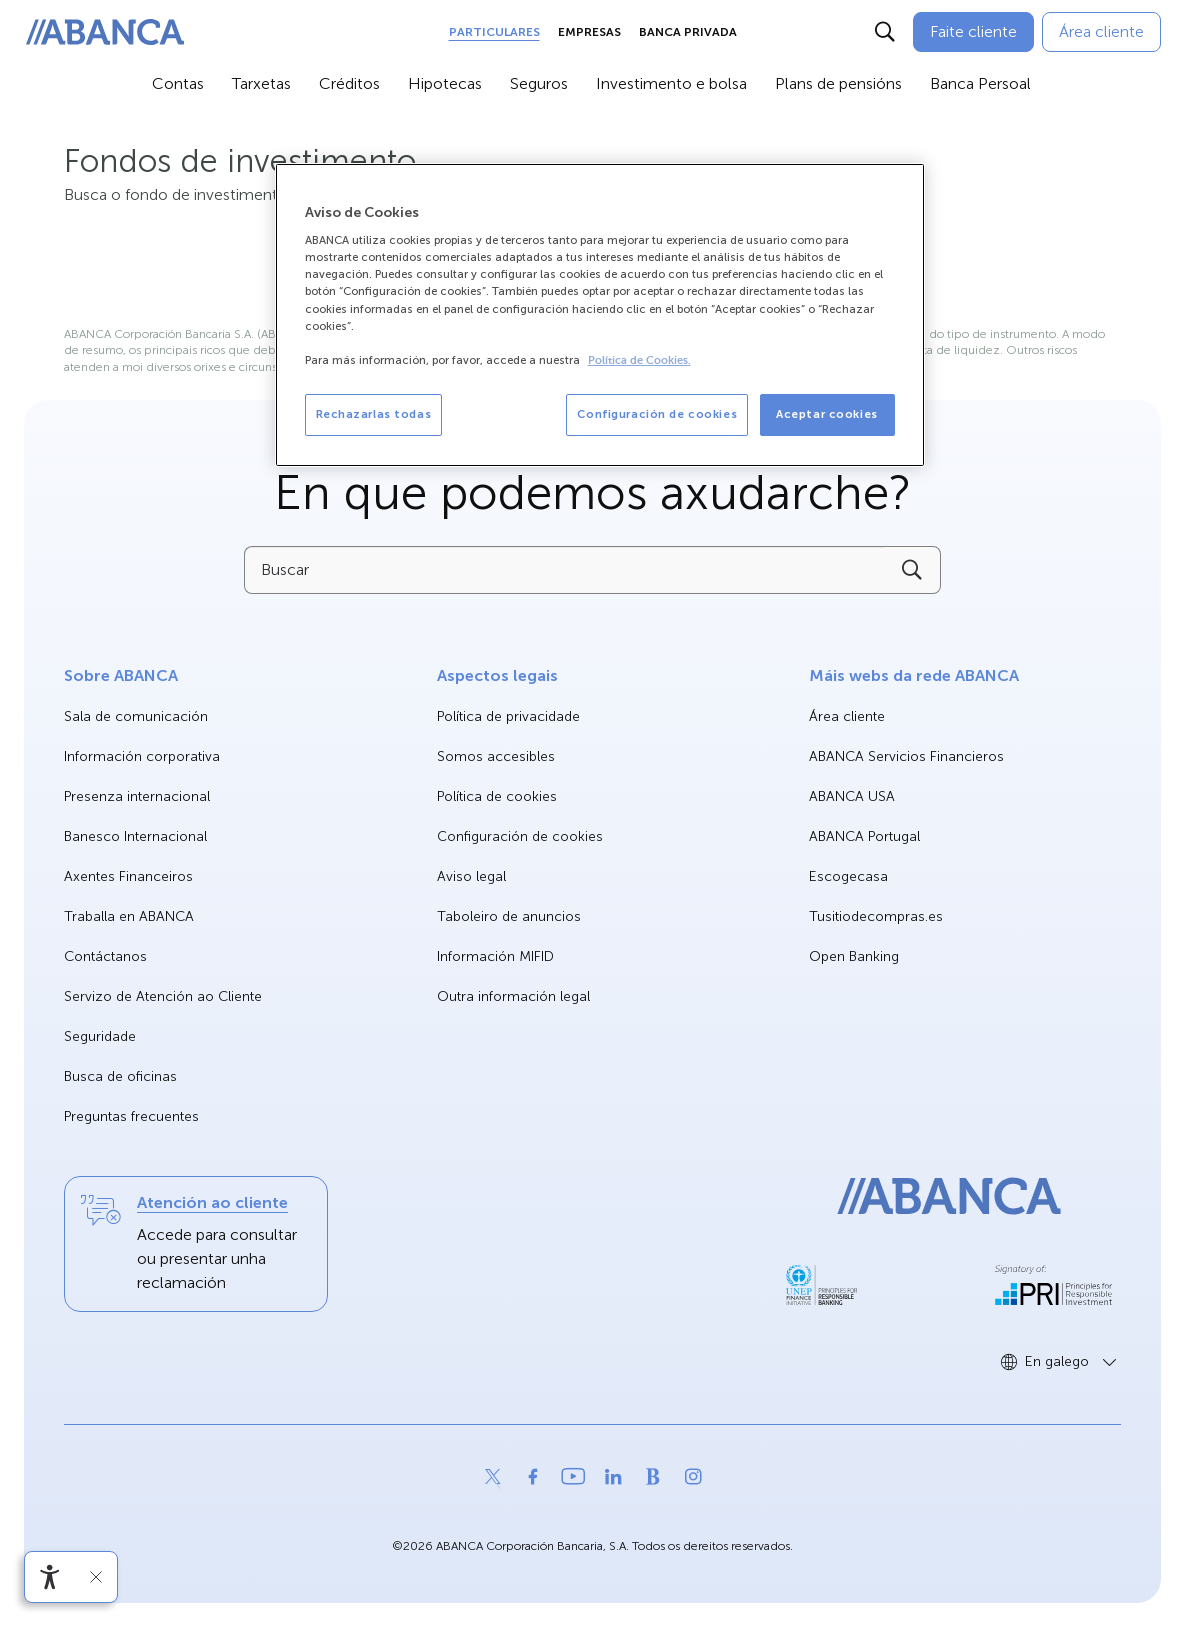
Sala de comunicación (136, 717)
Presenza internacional (137, 796)
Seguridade (100, 1036)
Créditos (349, 83)
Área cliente (847, 717)
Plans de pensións (838, 83)
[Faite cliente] (973, 32)
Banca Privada (688, 32)
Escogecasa (848, 877)
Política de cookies (497, 796)
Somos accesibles (496, 756)
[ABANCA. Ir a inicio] (105, 32)
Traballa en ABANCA (129, 917)
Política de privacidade (508, 716)
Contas (178, 83)
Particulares (494, 32)
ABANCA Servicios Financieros (906, 757)
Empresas (589, 32)
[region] (600, 315)
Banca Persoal (980, 83)
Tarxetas (261, 83)
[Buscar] (885, 32)
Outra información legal (513, 996)
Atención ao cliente (212, 1202)
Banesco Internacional (135, 837)
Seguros (539, 83)
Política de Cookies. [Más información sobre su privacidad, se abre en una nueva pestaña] (639, 360)
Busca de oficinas (120, 1076)
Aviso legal (471, 876)
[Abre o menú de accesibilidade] (50, 1577)
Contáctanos (105, 956)
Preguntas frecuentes (131, 1116)
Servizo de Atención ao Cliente (163, 996)
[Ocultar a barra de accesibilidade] (96, 1577)
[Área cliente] (1101, 32)
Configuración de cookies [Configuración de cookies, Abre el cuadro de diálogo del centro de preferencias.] (657, 414)
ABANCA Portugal (864, 837)
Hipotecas (445, 83)
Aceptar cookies (827, 414)
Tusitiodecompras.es (876, 917)
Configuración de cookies (520, 837)
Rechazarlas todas (374, 414)
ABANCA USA (852, 797)
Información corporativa (142, 757)
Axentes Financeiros (128, 876)
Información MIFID (495, 956)
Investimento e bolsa (671, 83)
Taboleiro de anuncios (509, 916)
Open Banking (854, 957)
